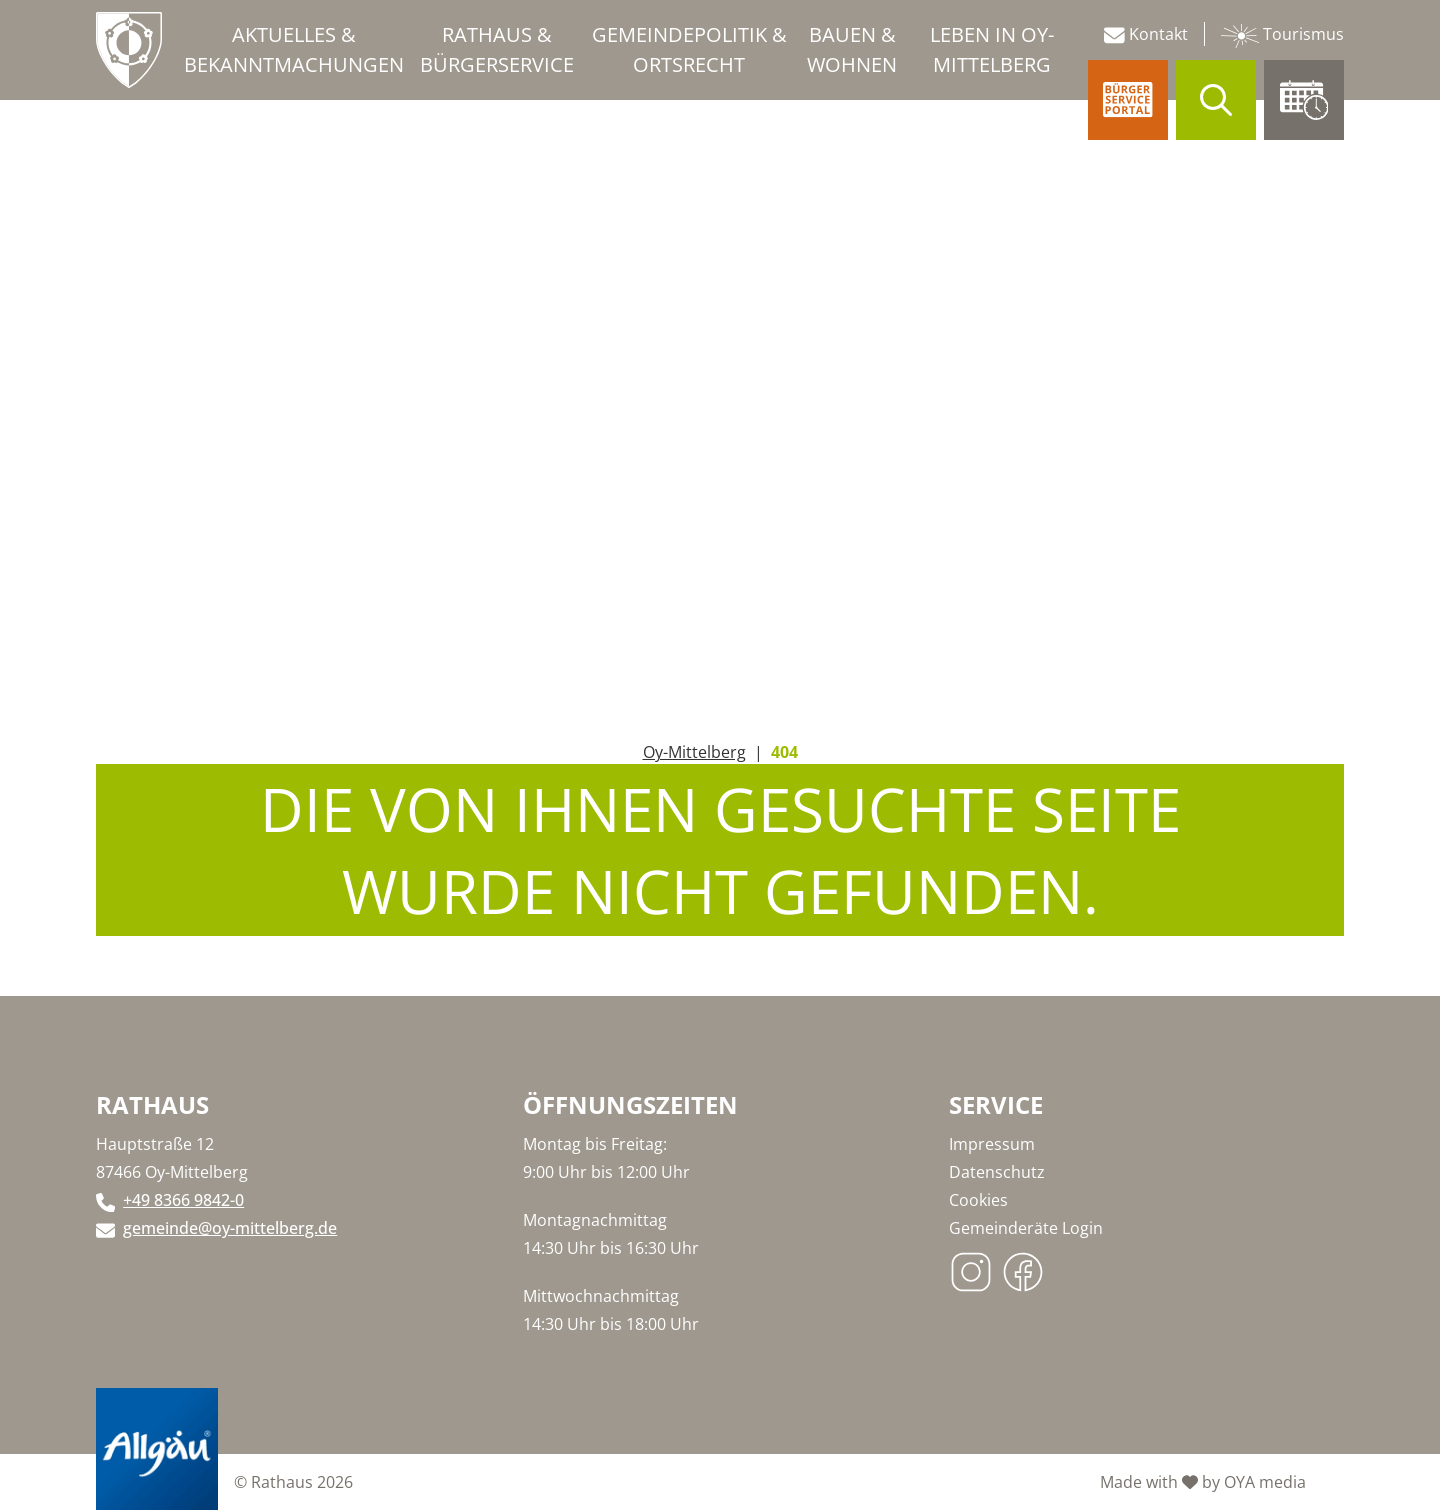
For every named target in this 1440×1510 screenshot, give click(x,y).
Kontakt (1146, 34)
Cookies (978, 1200)
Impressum (992, 1144)
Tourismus (1282, 35)
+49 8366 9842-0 (183, 1200)
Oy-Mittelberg (694, 752)
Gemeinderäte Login (1026, 1228)
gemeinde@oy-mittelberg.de (230, 1228)
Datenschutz (997, 1172)
